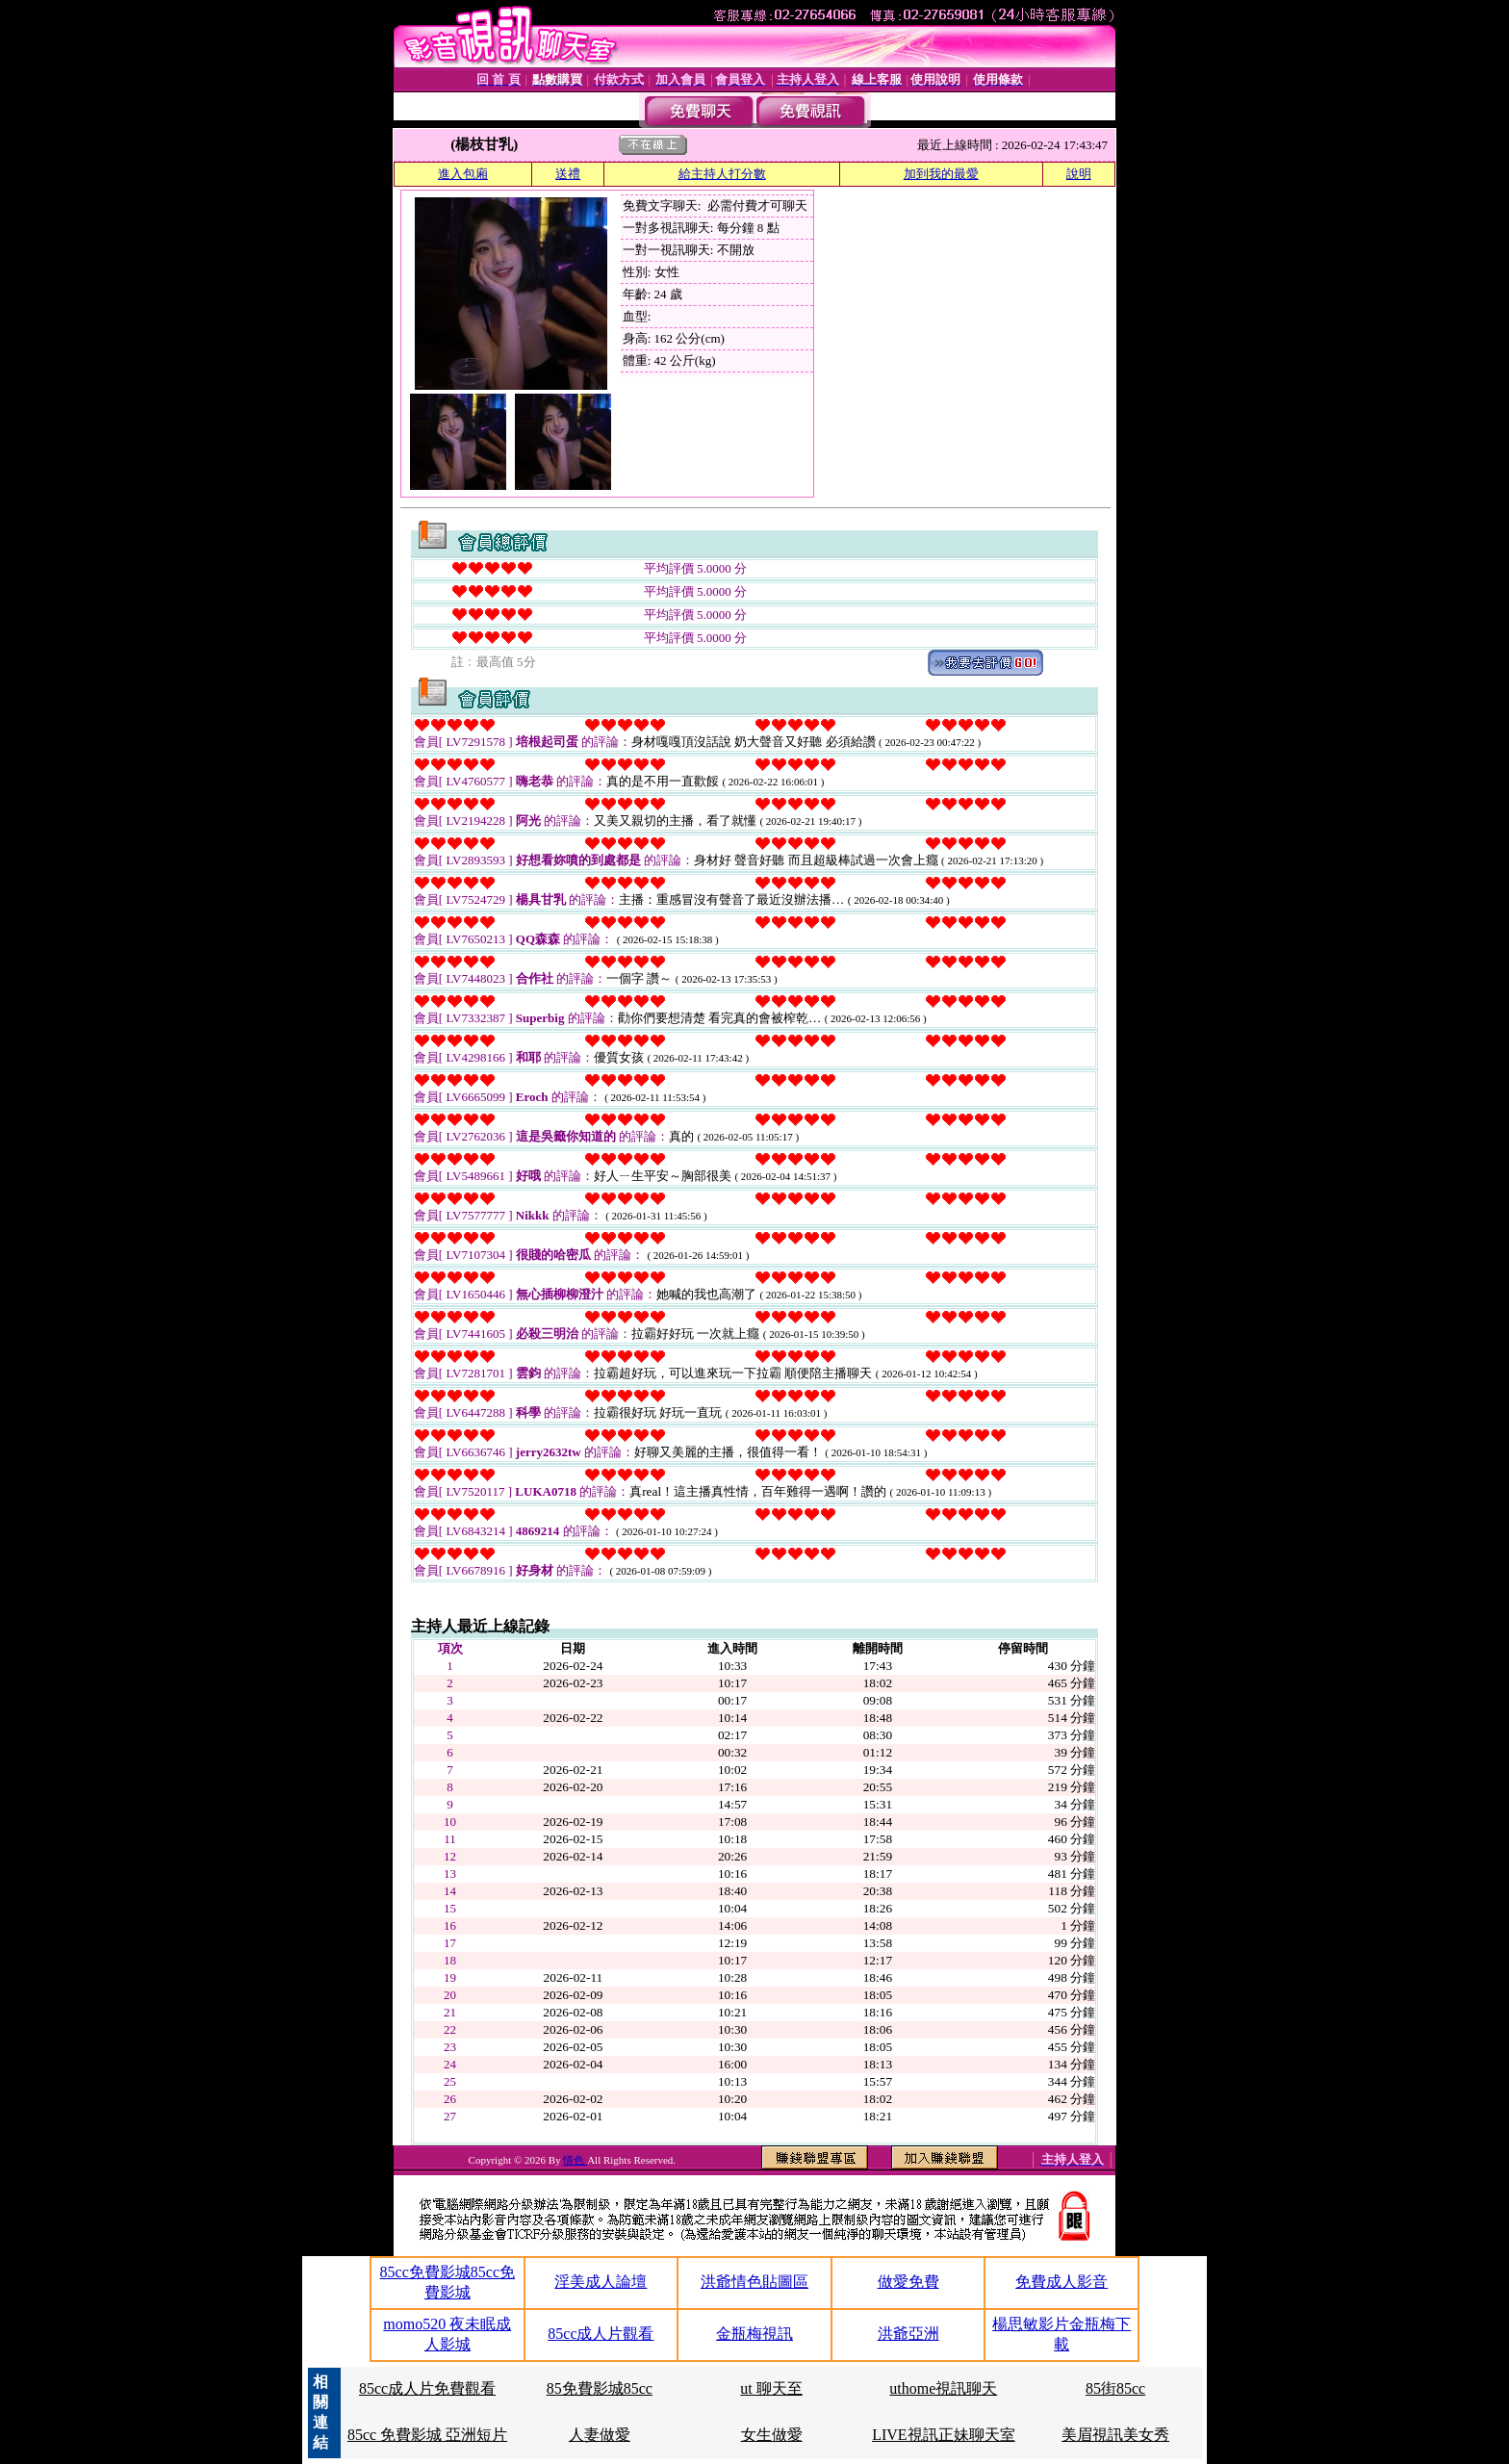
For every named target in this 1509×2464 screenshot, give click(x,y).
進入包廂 (463, 174)
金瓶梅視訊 (754, 2333)
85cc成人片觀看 (600, 2333)
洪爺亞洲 (908, 2333)
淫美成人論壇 (600, 2281)
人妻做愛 (599, 2434)
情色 (575, 2160)
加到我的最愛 (941, 174)
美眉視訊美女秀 (1115, 2434)
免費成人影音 (1061, 2281)
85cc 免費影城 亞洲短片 (427, 2434)
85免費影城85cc (599, 2388)
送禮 (567, 174)
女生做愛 (772, 2434)
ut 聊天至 (771, 2388)
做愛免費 (908, 2281)
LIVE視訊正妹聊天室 (943, 2434)
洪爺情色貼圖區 (754, 2281)
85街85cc (1115, 2388)
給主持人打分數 (722, 174)
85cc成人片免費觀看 (427, 2388)
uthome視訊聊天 (943, 2388)
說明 (1078, 174)
